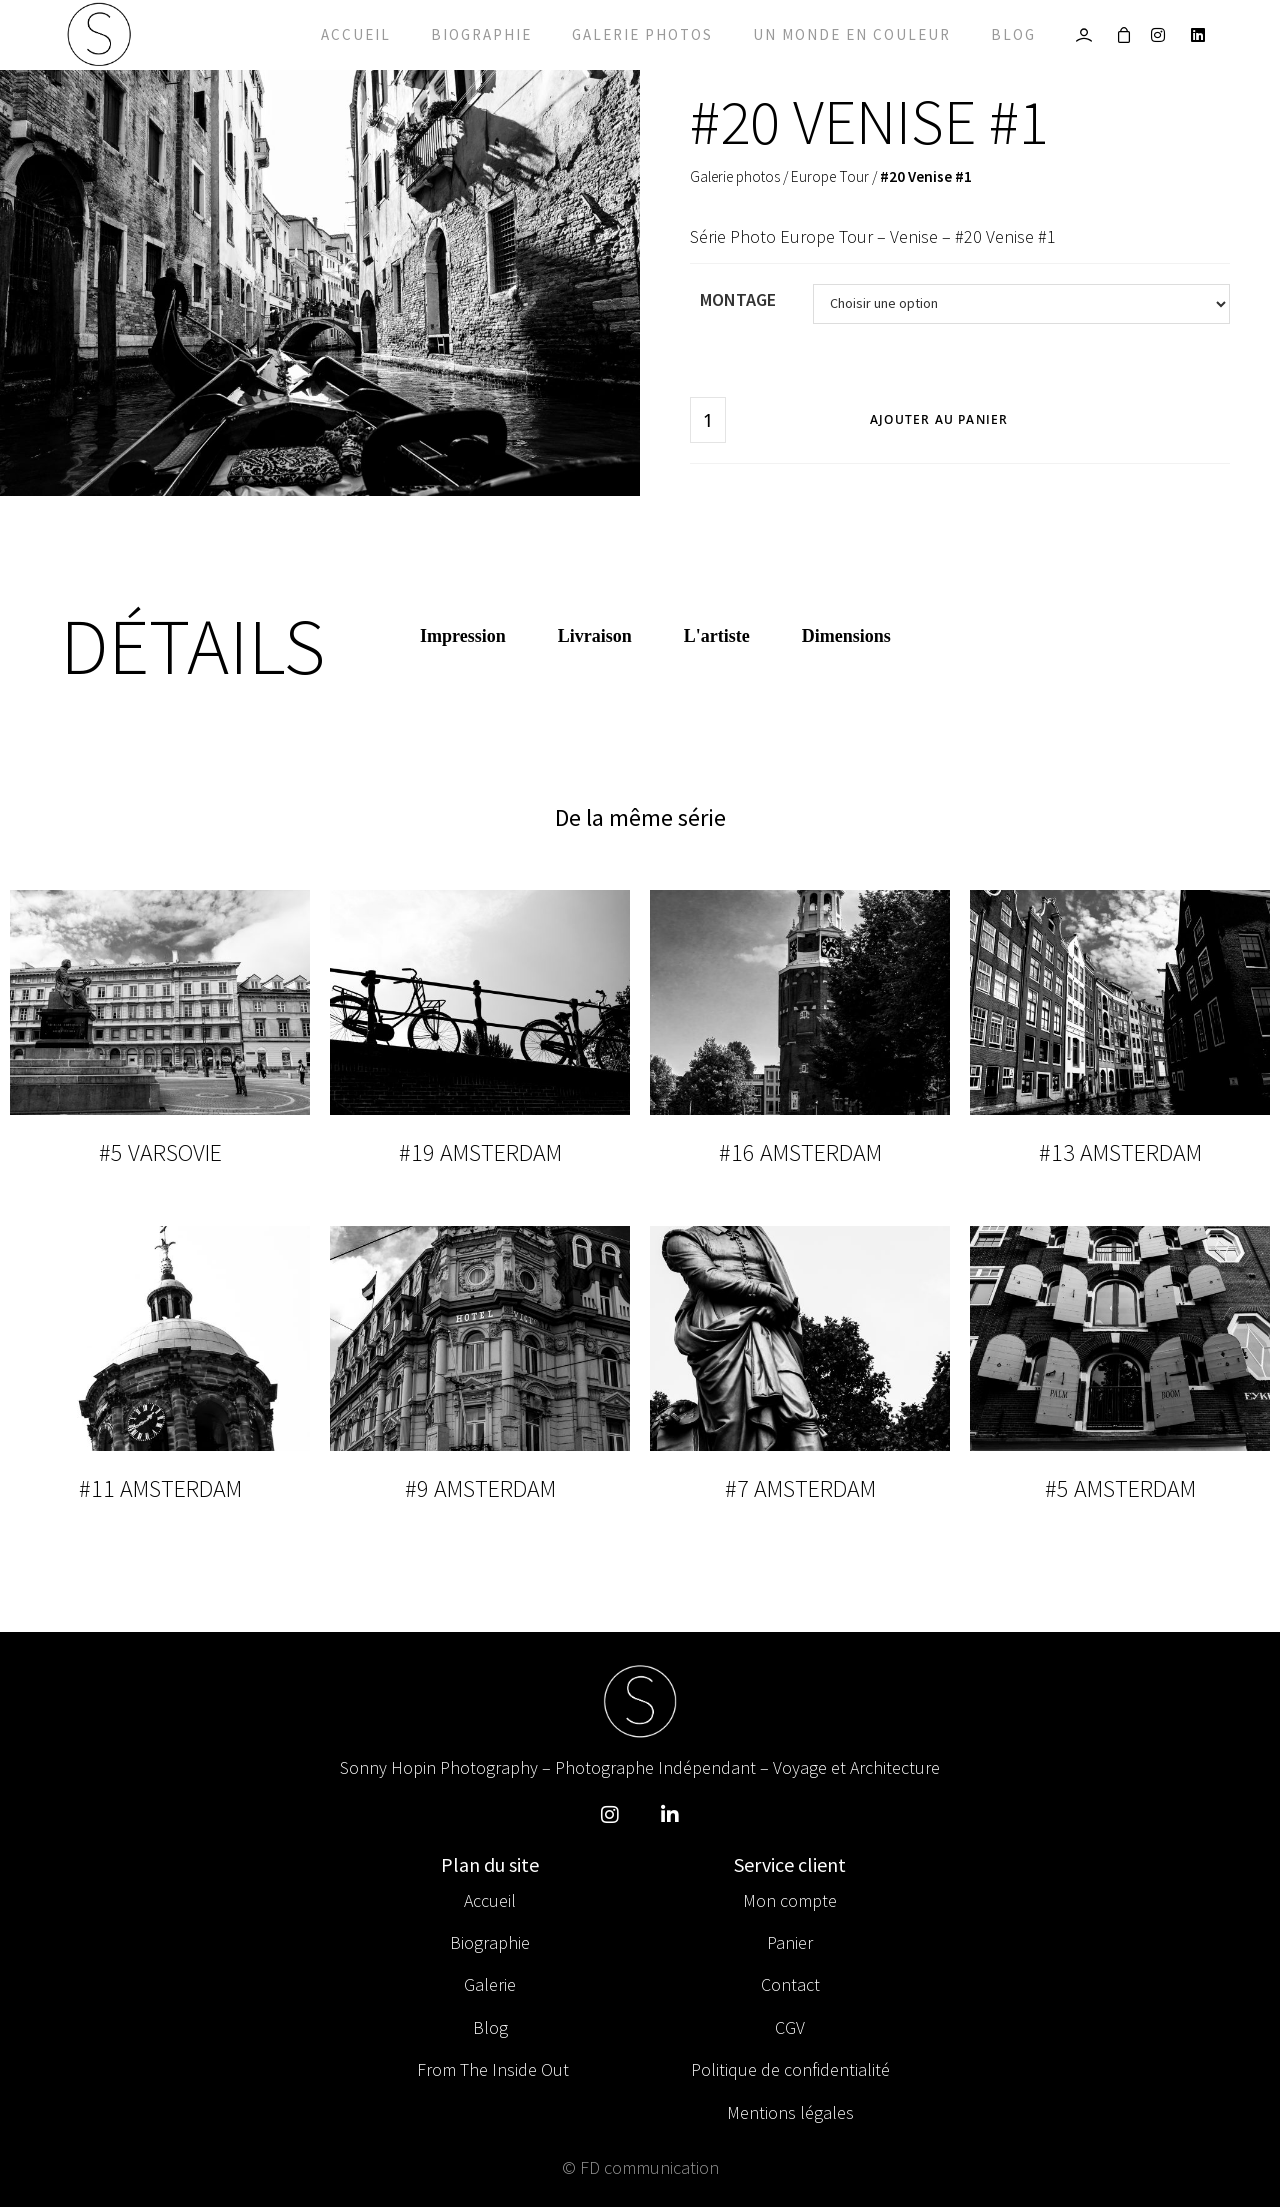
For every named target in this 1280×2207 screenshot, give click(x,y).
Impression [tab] (463, 636)
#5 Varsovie (160, 1152)
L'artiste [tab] (717, 636)
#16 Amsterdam (800, 1152)
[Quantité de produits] (708, 420)
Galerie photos (642, 34)
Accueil (356, 34)
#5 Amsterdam (1120, 1488)
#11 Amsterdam (160, 1488)
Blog (1013, 34)
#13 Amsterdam (1120, 1152)
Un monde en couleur (852, 34)
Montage (738, 299)
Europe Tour (830, 176)
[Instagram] (1163, 35)
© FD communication (640, 2167)
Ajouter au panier (939, 419)
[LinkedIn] (1203, 35)
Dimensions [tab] (846, 636)
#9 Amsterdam (480, 1488)
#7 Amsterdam (800, 1488)
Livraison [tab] (595, 636)
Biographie (481, 34)
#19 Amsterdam (480, 1152)
